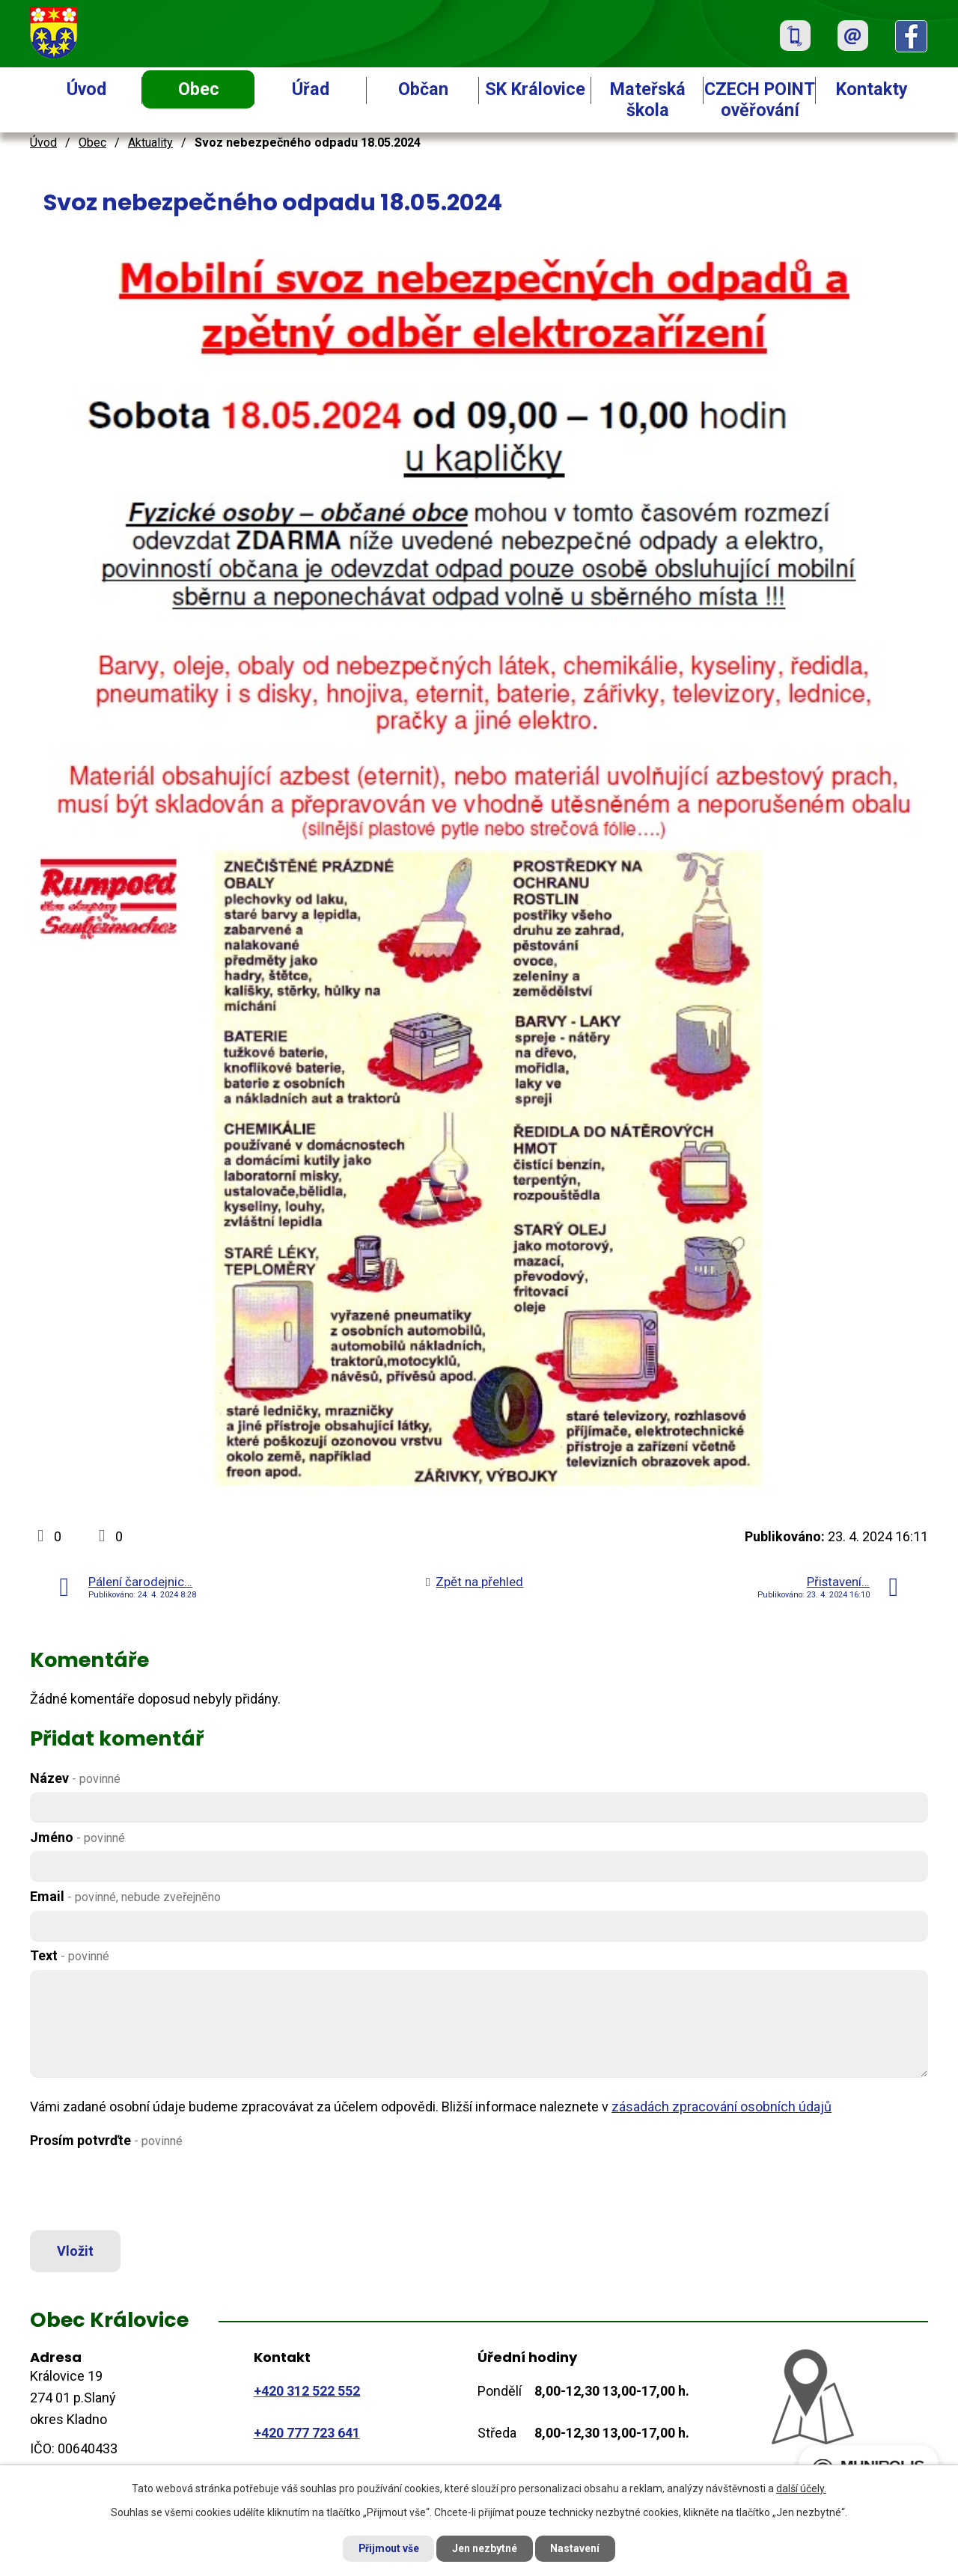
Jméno (77, 1837)
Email (125, 1896)
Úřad (310, 89)
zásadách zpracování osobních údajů (721, 2106)
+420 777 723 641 (307, 2433)
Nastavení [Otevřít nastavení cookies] (576, 2548)
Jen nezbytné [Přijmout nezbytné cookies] (485, 2548)
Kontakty (872, 89)
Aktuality (150, 142)
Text (69, 1955)
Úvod (86, 89)
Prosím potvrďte (106, 2140)
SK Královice (535, 89)
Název (75, 1778)
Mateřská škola (648, 99)
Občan (423, 89)
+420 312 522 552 (307, 2391)
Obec (198, 89)
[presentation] (143, 2190)
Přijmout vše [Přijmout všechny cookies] (388, 2548)
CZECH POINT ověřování (759, 99)
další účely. (801, 2488)
